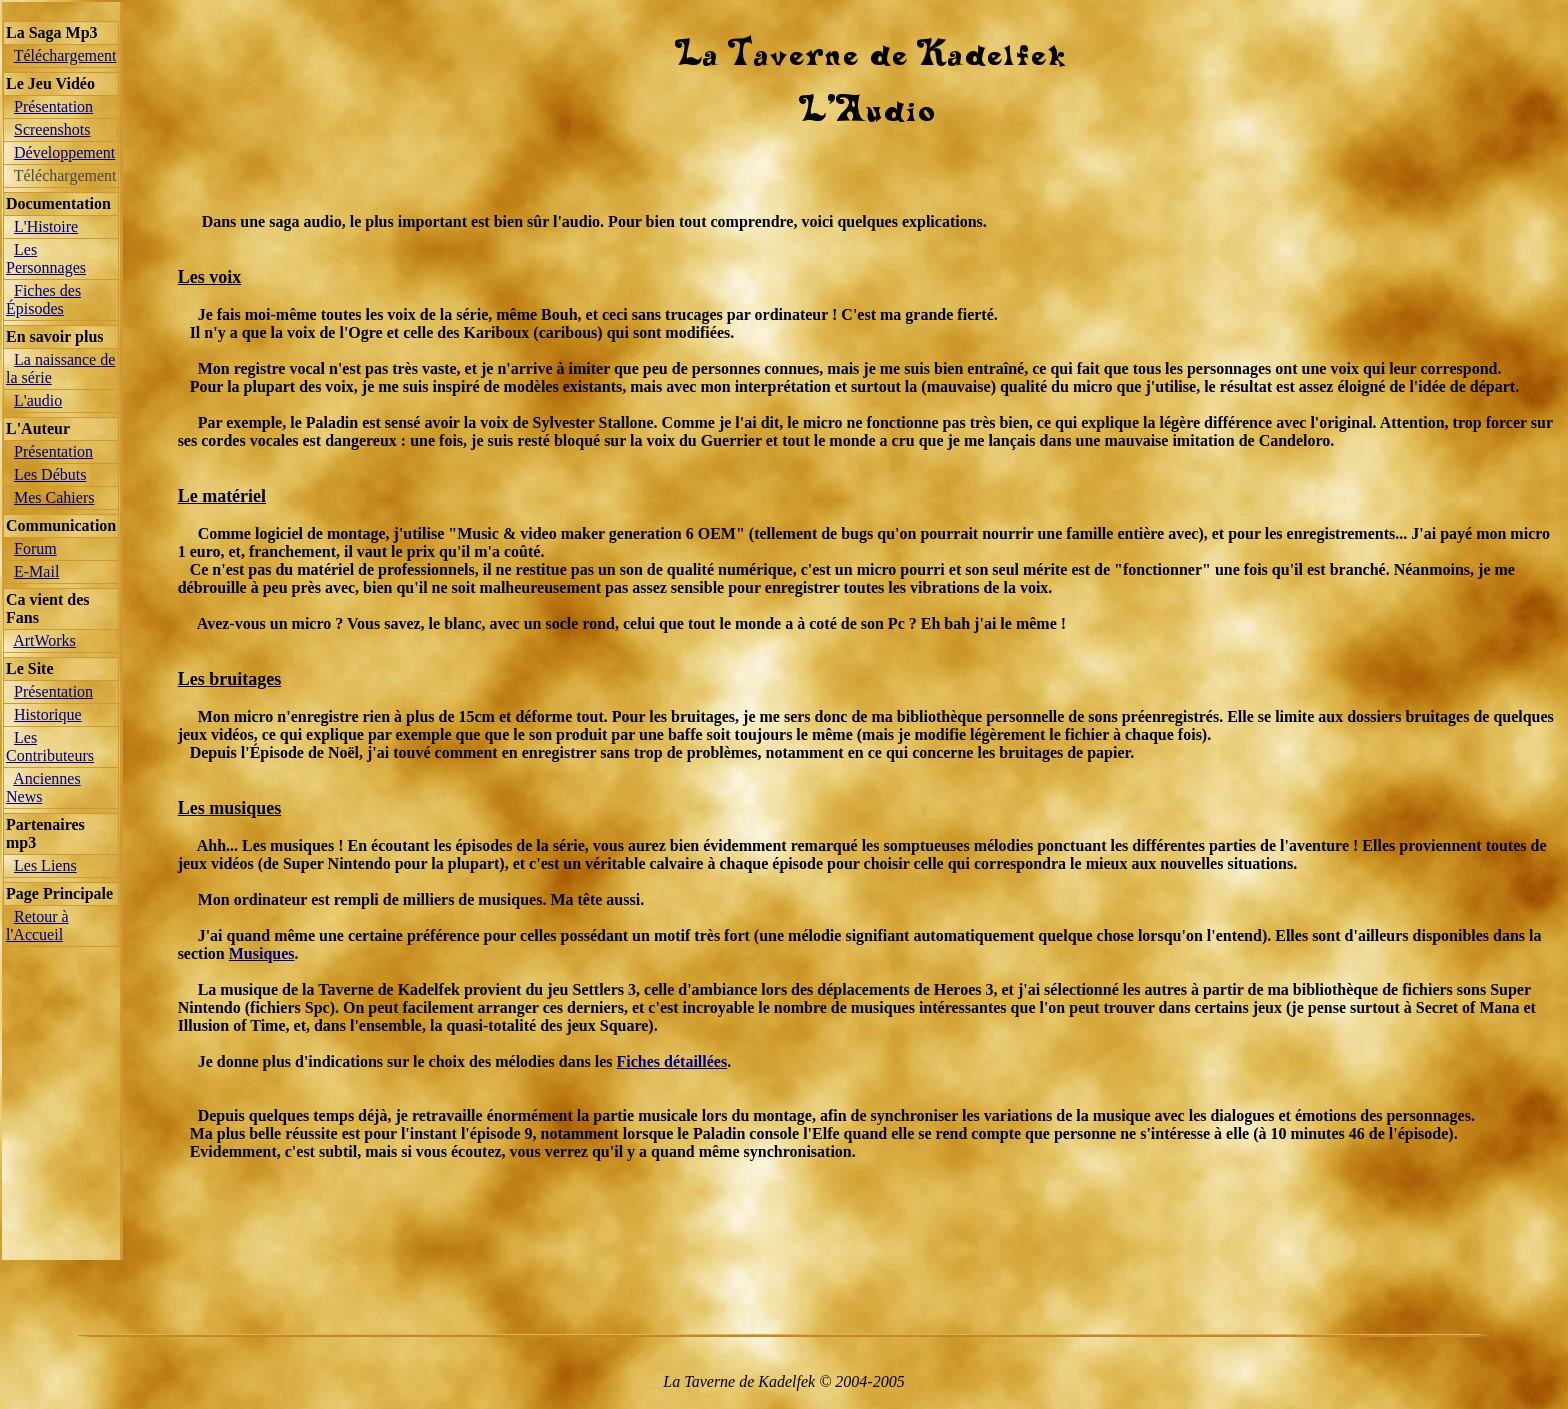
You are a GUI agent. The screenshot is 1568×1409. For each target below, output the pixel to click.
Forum (35, 548)
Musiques (262, 953)
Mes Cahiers (54, 497)
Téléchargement (65, 55)
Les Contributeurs (50, 746)
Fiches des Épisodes (43, 299)
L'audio (38, 400)
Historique (48, 714)
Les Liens (45, 865)
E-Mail (36, 571)
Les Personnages (46, 258)
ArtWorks (44, 640)
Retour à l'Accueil (37, 925)
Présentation (53, 106)
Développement (64, 152)
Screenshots (52, 129)
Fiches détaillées (672, 1061)
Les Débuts (50, 474)
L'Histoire (46, 226)
